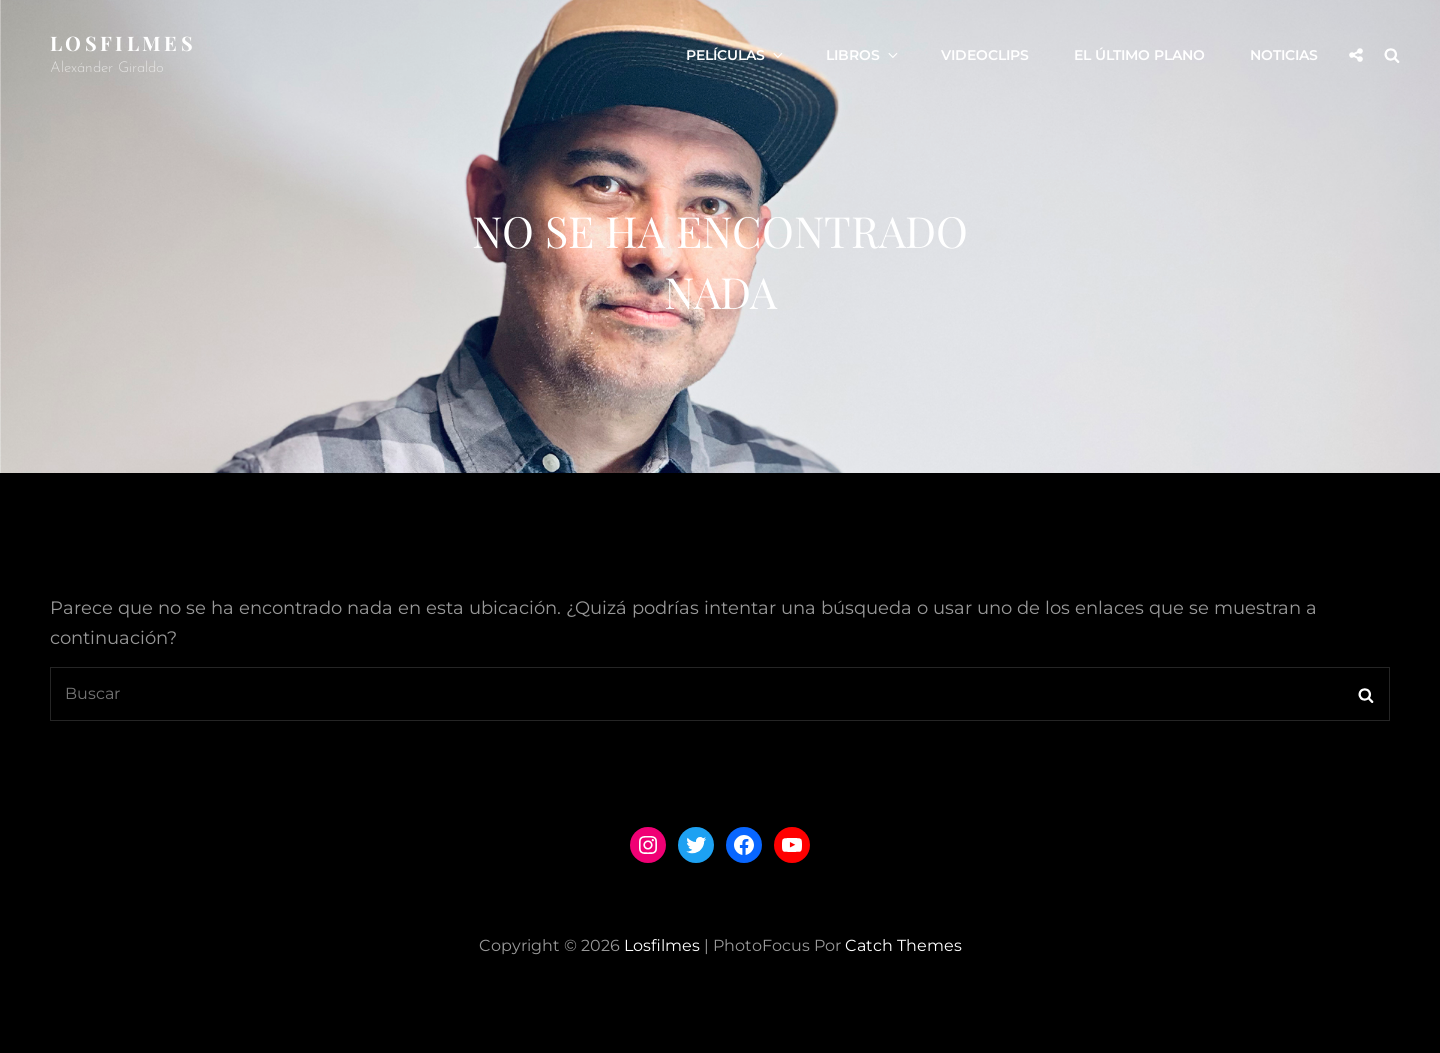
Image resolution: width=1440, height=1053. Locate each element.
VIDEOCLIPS (985, 55)
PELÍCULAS (736, 55)
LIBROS (863, 55)
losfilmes (123, 42)
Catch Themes (903, 945)
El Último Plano (1139, 55)
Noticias (1284, 55)
